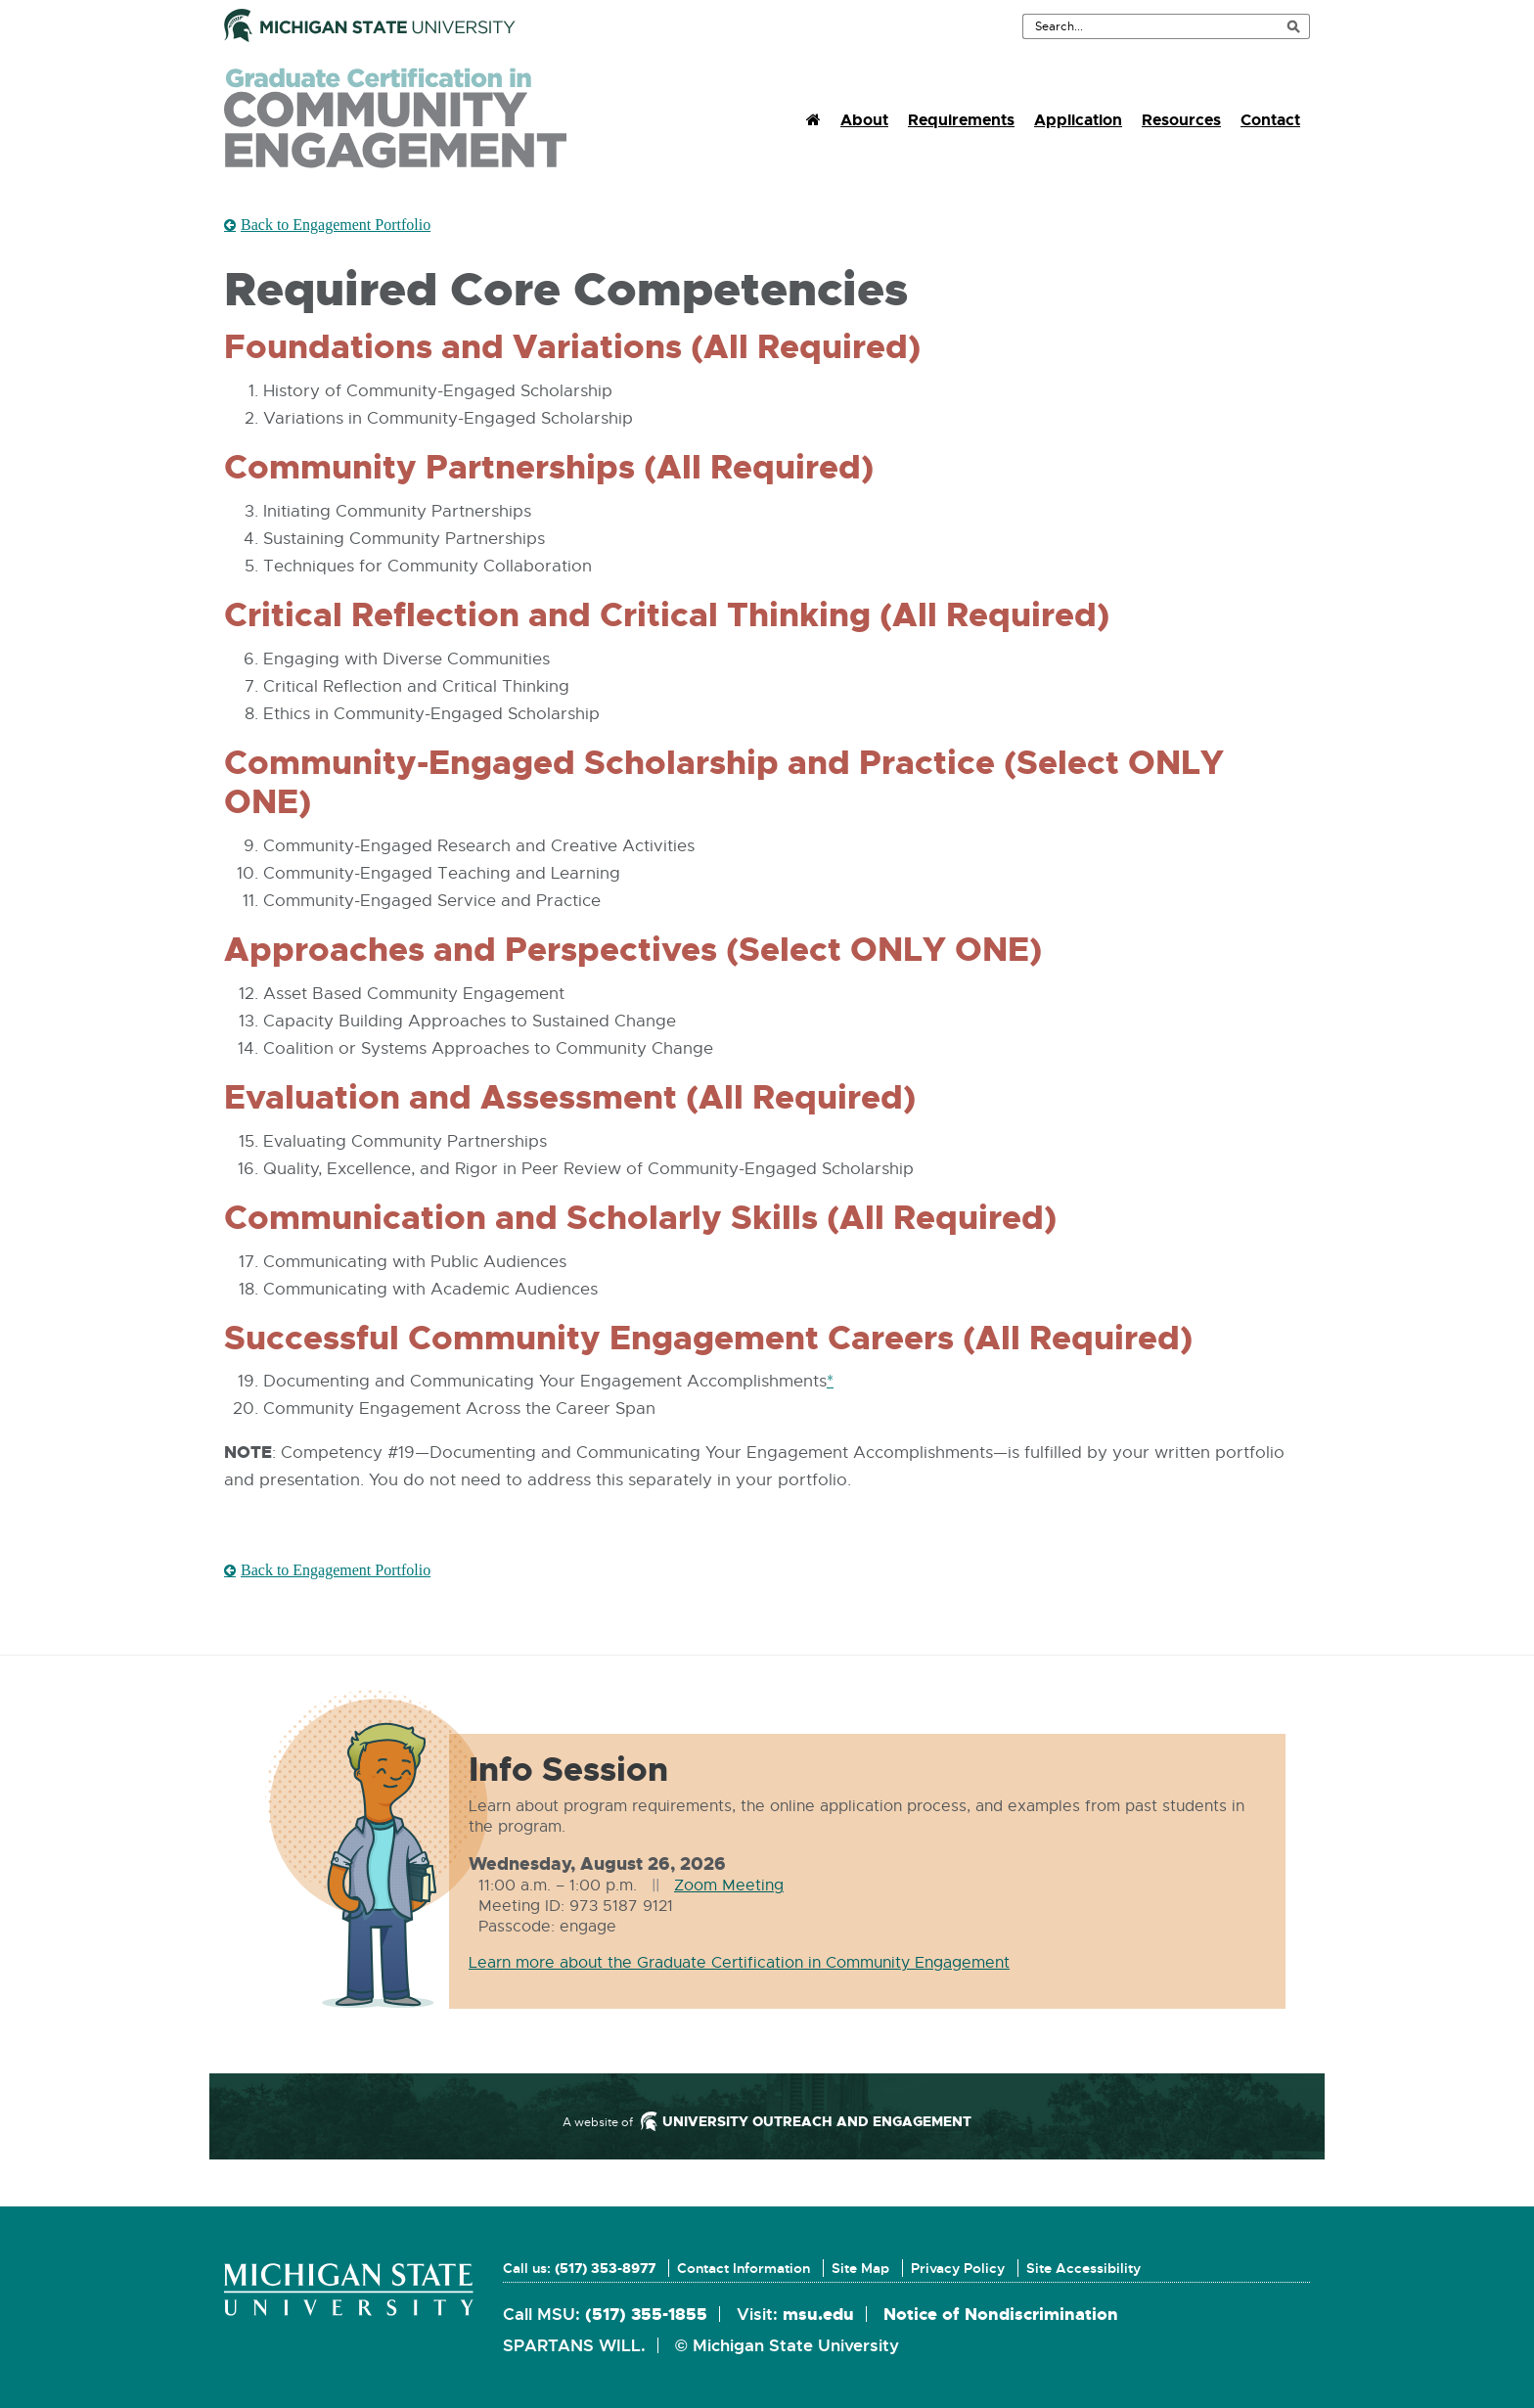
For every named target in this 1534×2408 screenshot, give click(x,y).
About (864, 120)
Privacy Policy (958, 2268)
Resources (1181, 120)
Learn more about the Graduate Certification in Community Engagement (739, 1963)
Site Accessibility (1083, 2268)
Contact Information (743, 2268)
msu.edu (818, 2314)
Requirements (961, 120)
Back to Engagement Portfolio (335, 224)
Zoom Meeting (729, 1885)
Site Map (860, 2268)
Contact (1270, 120)
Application (1078, 120)
